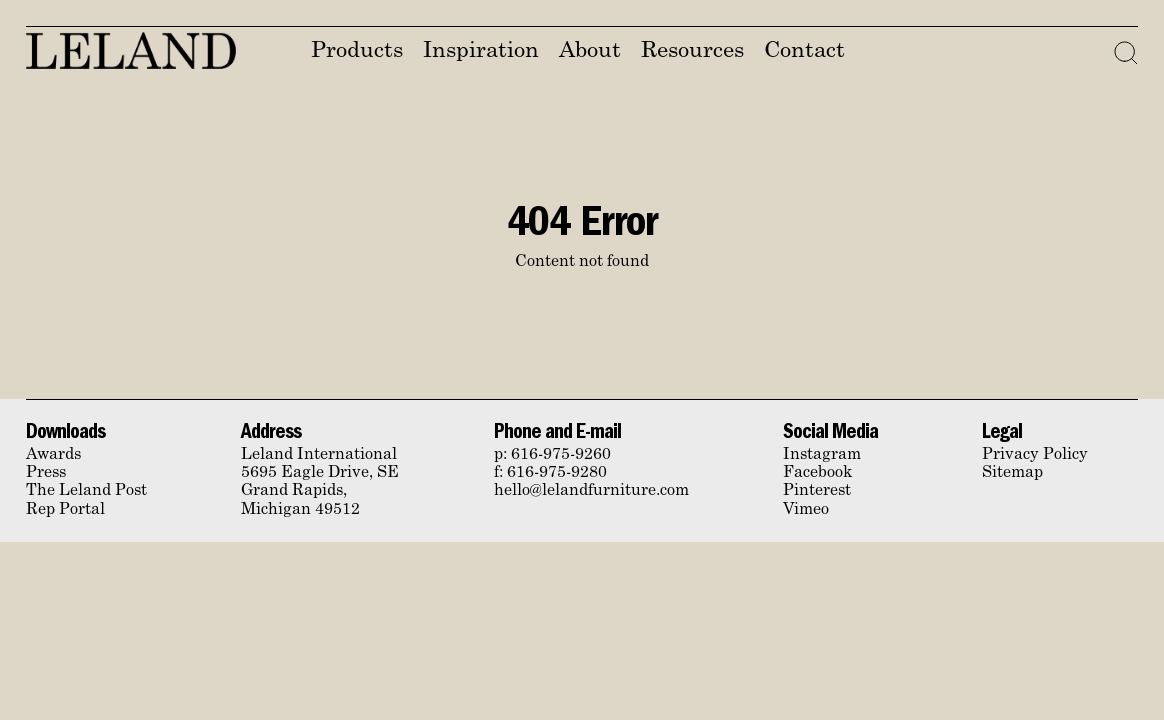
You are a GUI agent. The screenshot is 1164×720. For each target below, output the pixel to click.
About (590, 51)
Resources (692, 51)
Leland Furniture (131, 50)
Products (357, 51)
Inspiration (481, 51)
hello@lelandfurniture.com (591, 491)
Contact (804, 51)
